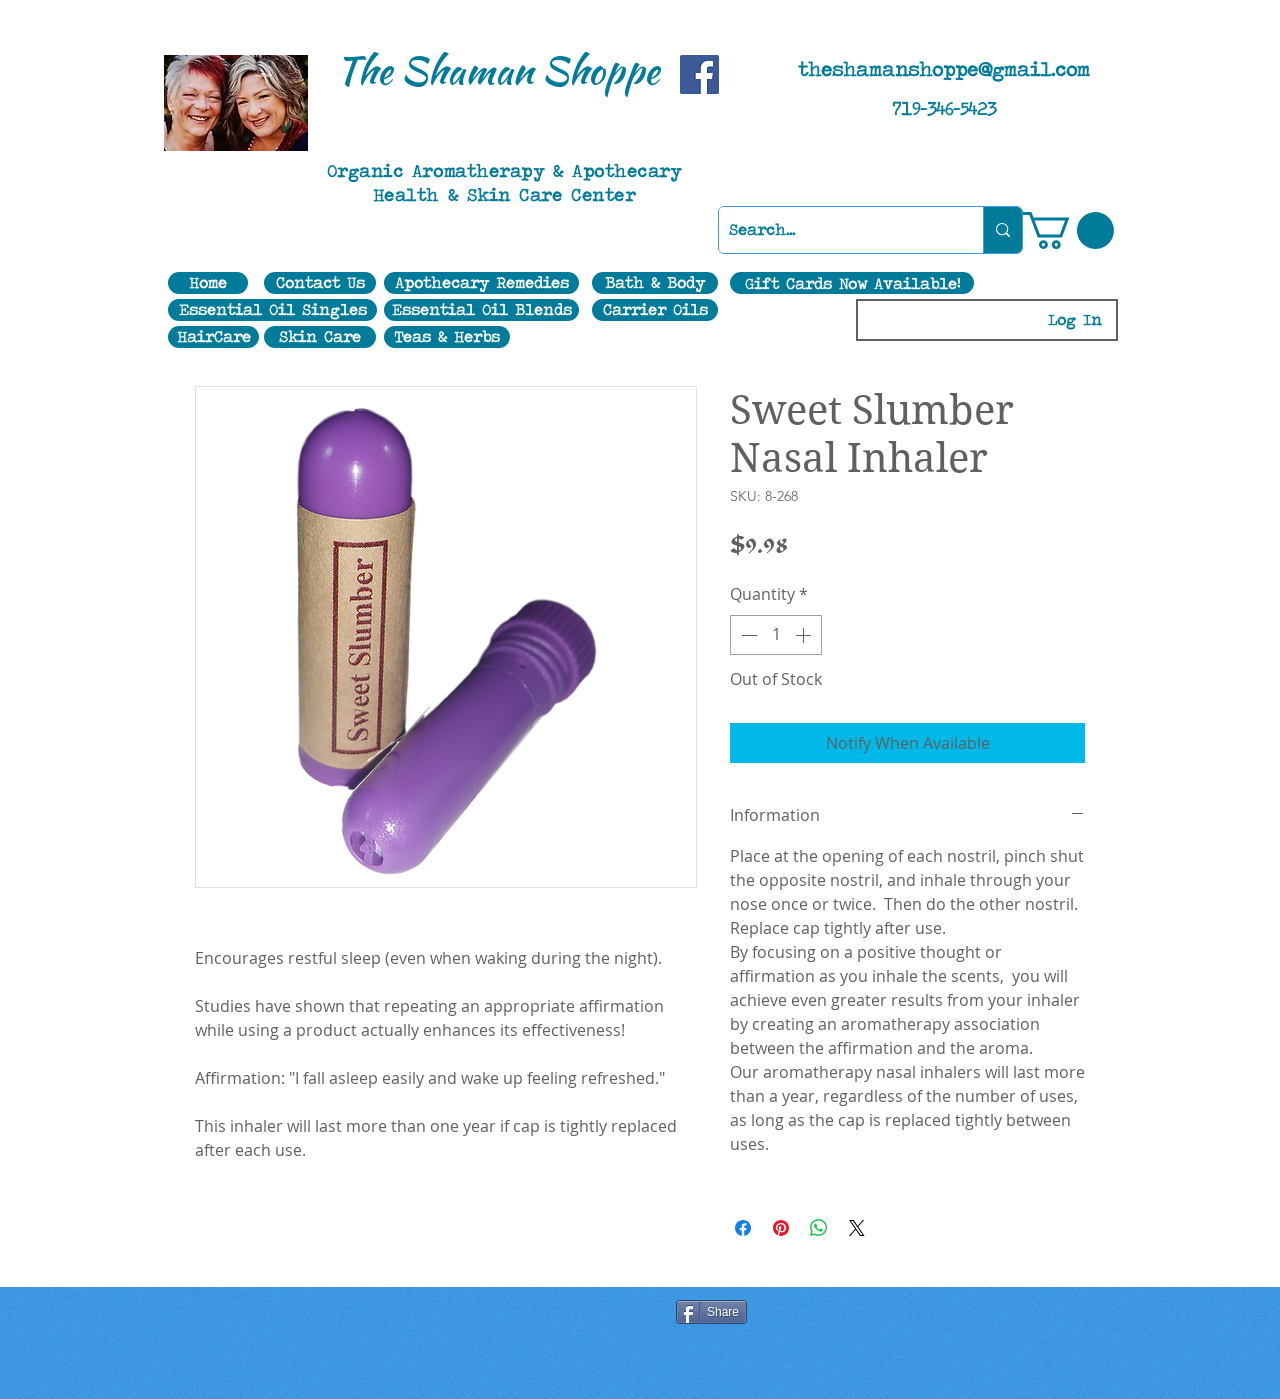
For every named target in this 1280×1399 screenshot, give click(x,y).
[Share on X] (857, 1228)
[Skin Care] (320, 337)
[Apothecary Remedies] (481, 283)
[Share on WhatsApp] (819, 1228)
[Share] (711, 1312)
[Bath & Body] (655, 283)
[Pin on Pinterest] (781, 1228)
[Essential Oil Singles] (272, 310)
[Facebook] (699, 74)
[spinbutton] (776, 635)
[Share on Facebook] (743, 1228)
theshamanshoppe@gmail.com (944, 69)
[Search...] (835, 230)
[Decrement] (747, 635)
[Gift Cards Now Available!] (852, 283)
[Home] (208, 283)
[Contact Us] (320, 283)
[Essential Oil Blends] (481, 310)
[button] (1068, 230)
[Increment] (805, 635)
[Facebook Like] (449, 1314)
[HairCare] (213, 337)
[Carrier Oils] (655, 310)
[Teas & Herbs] (447, 337)
